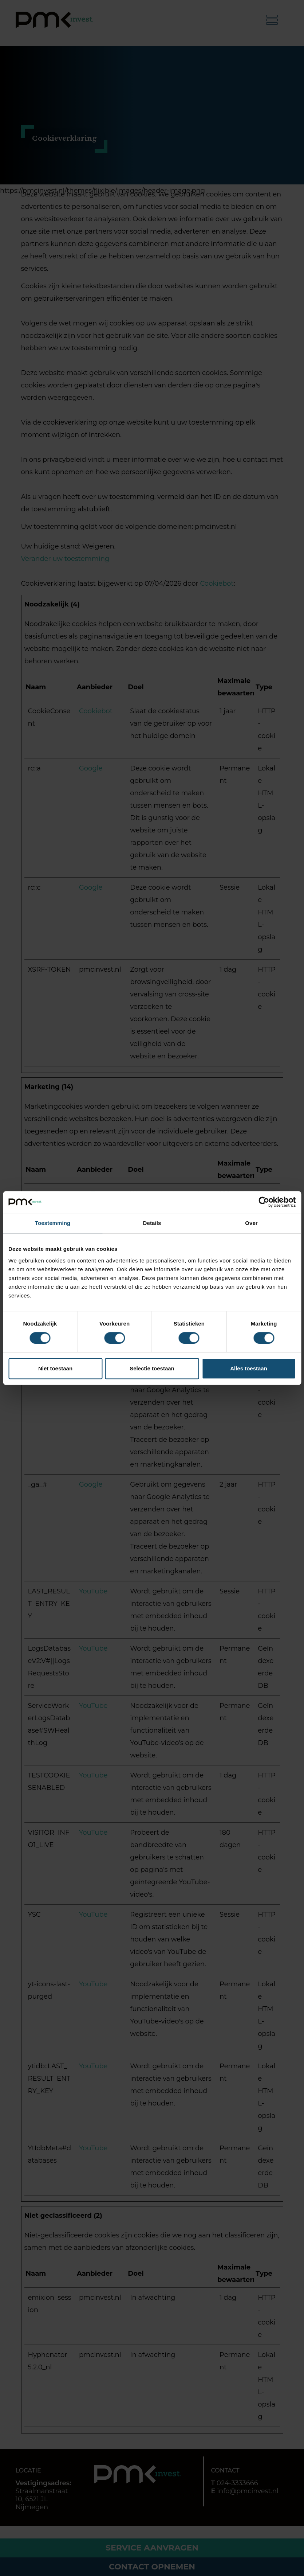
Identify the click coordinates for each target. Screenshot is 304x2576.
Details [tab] (152, 1223)
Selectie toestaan (152, 1368)
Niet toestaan (55, 1368)
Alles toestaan (248, 1368)
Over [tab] (251, 1223)
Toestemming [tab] (53, 1223)
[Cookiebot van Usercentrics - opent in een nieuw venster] (264, 1202)
